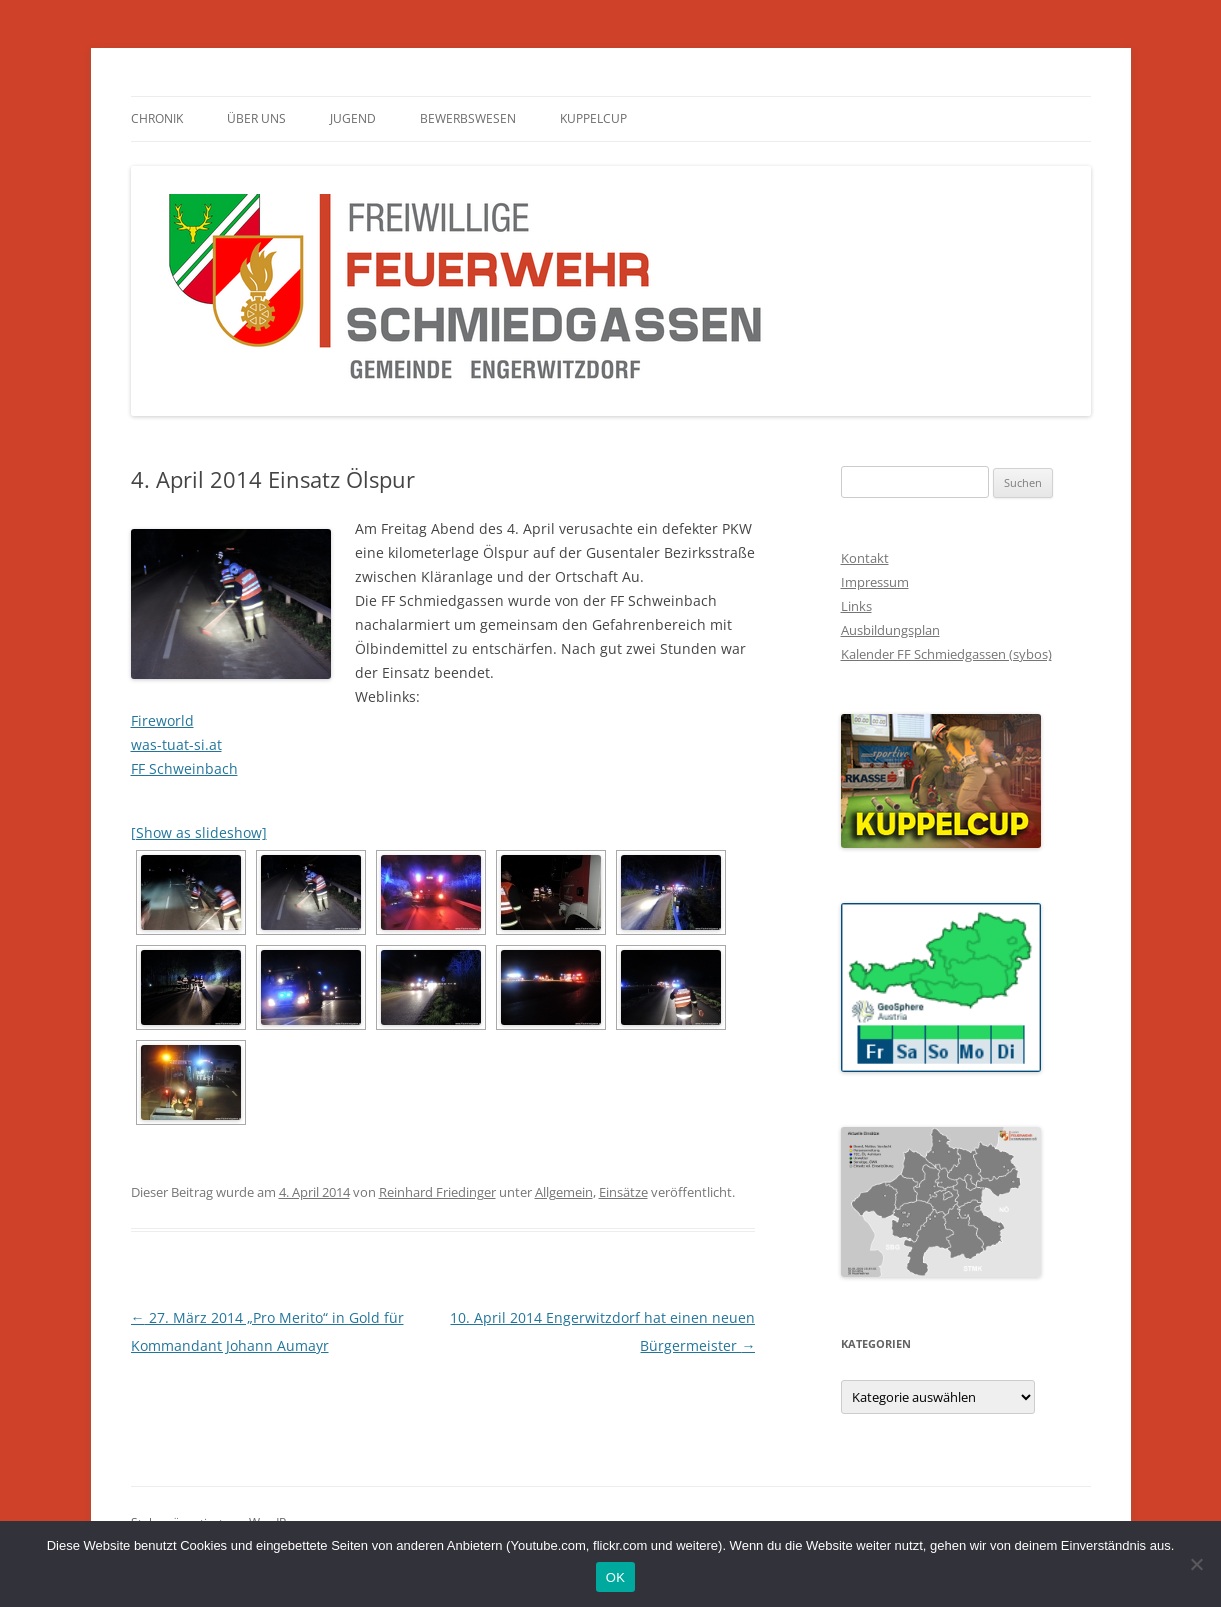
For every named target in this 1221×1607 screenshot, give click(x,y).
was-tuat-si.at (176, 744)
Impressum (875, 582)
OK (615, 1577)
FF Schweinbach (184, 768)
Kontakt (865, 558)
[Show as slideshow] (199, 832)
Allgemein (564, 1192)
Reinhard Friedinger (437, 1192)
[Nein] (1196, 1564)
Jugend (353, 118)
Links (856, 606)
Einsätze (623, 1192)
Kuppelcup (593, 118)
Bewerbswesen (468, 118)
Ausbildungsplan (890, 630)
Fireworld (162, 720)
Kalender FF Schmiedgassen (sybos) (946, 654)
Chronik (157, 118)
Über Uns (256, 118)
